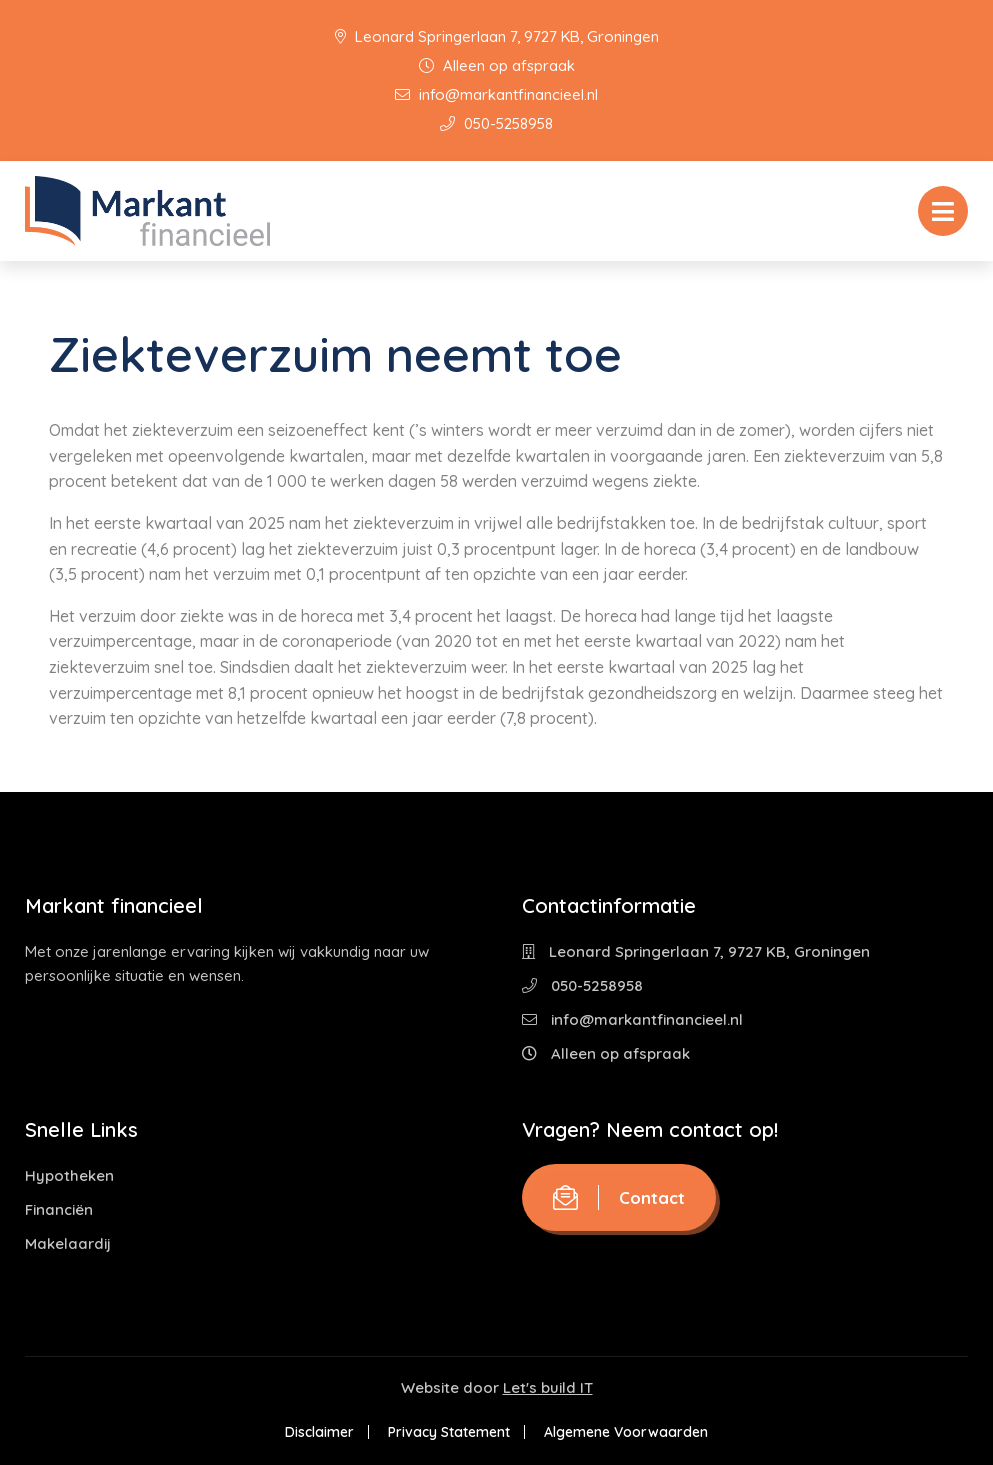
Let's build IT (548, 1387)
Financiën (59, 1209)
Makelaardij (68, 1243)
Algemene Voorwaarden (626, 1432)
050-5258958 (496, 123)
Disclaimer (319, 1432)
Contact (619, 1197)
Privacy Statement (449, 1432)
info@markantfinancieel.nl (496, 94)
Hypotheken (69, 1175)
